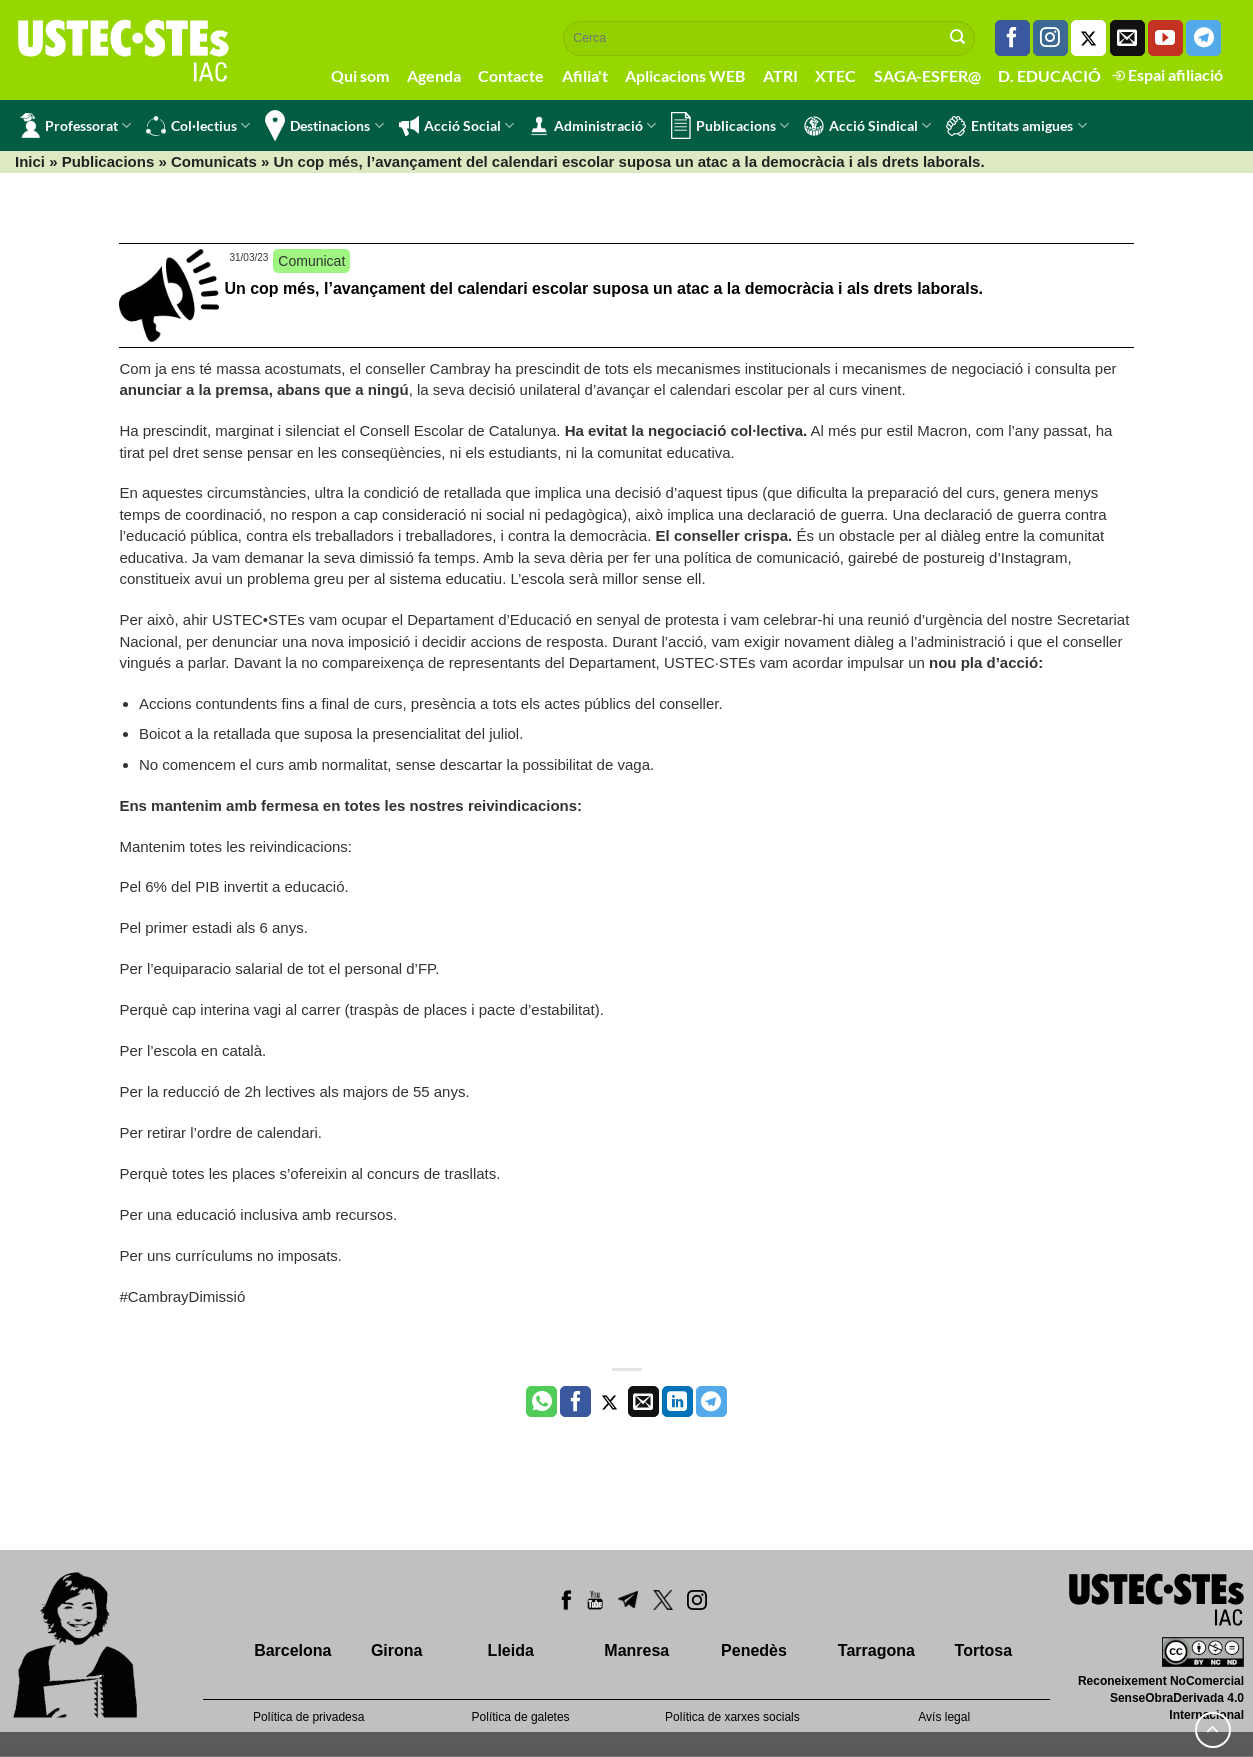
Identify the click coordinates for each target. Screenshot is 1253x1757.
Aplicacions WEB (685, 75)
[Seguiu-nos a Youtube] (1165, 38)
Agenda (434, 75)
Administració (592, 126)
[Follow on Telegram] (1203, 38)
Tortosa (983, 1650)
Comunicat (311, 261)
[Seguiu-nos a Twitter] (1088, 38)
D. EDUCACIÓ (1049, 75)
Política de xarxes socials (732, 1717)
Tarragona (876, 1650)
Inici (30, 161)
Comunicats (214, 161)
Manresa (636, 1650)
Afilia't (585, 75)
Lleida (511, 1650)
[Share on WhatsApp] (541, 1402)
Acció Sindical (867, 126)
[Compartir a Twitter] (609, 1402)
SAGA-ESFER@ (927, 75)
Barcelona (292, 1650)
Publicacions (730, 125)
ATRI (780, 75)
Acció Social (456, 126)
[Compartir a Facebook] (575, 1402)
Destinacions (324, 125)
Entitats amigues (1016, 126)
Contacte (511, 75)
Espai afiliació (1167, 74)
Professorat (75, 125)
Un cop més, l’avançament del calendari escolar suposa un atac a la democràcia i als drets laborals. (603, 288)
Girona (397, 1650)
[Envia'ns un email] (1127, 38)
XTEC (835, 75)
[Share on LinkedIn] (677, 1402)
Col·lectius (198, 126)
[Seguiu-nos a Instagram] (1050, 38)
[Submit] (958, 38)
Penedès (754, 1650)
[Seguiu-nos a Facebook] (1012, 38)
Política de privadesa (308, 1717)
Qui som (360, 75)
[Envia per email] (643, 1402)
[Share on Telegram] (711, 1402)
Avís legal (944, 1717)
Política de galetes (521, 1717)
